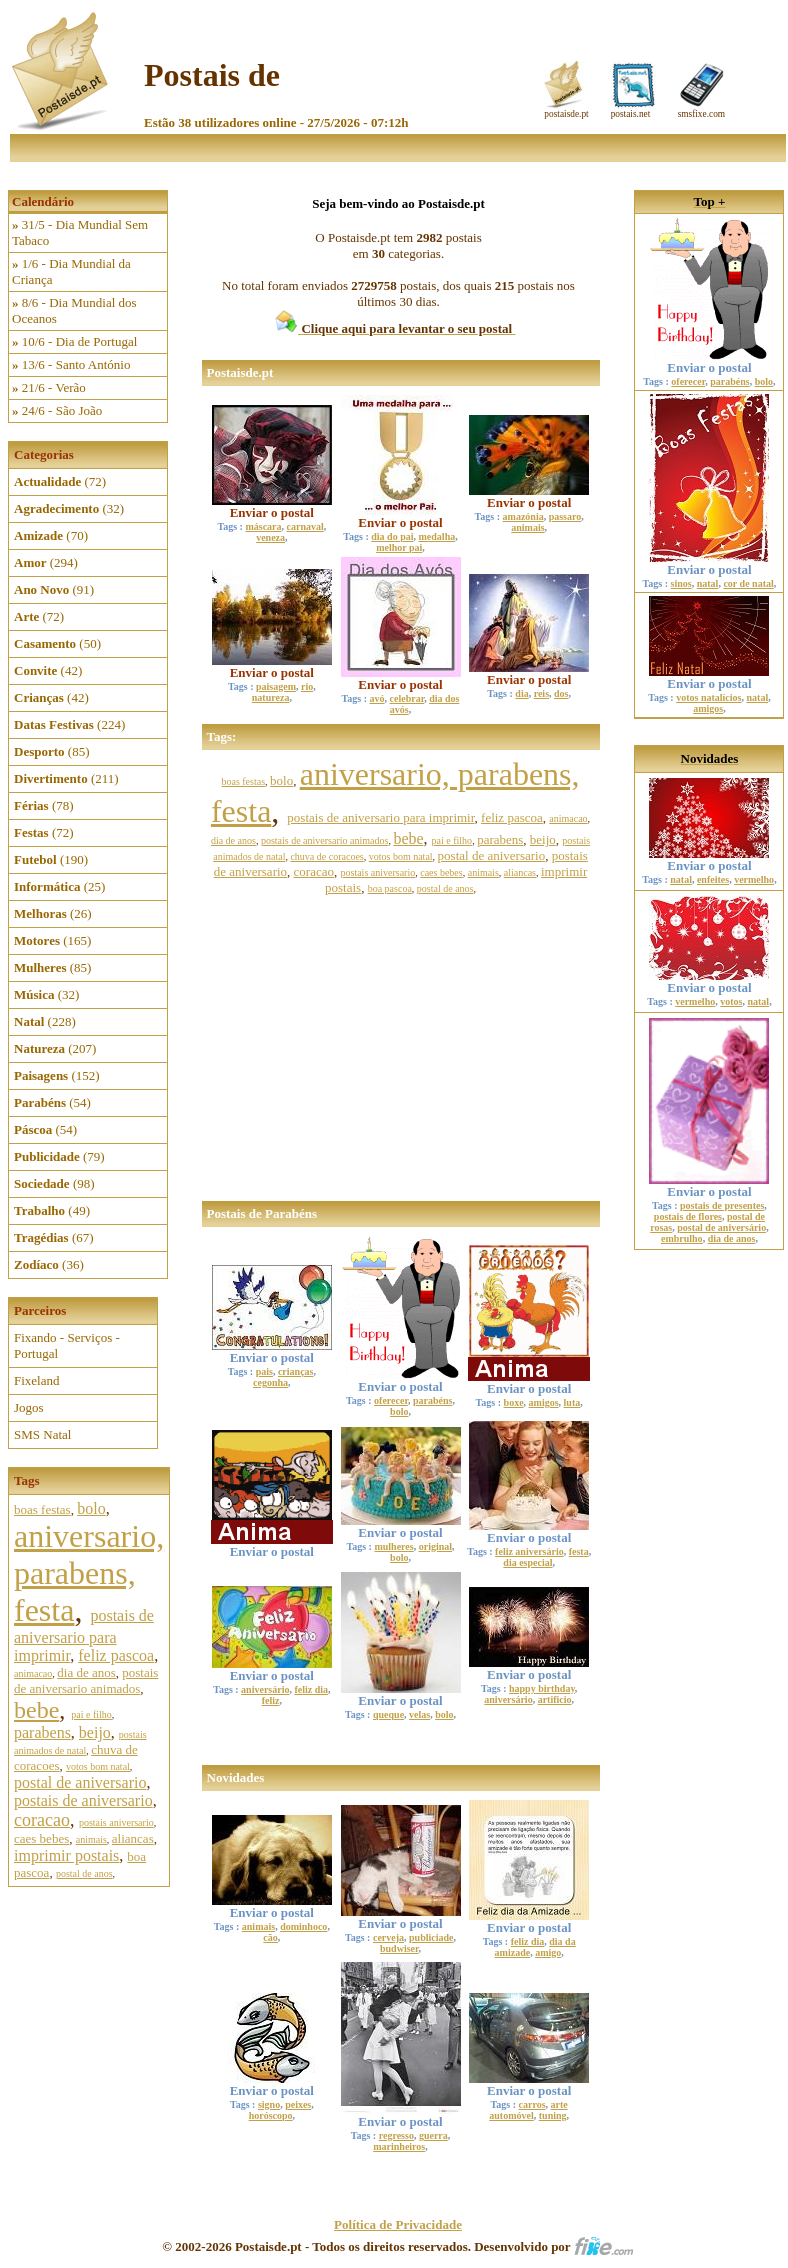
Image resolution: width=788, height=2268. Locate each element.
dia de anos (86, 1672)
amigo (548, 1952)
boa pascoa (390, 888)
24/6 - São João (57, 410)
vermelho (754, 879)
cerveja (388, 1937)
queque (388, 1714)
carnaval (305, 526)
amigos (544, 1402)
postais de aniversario (83, 1800)
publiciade (431, 1937)
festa (579, 1551)
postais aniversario (116, 1822)
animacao (33, 1673)
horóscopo (271, 2115)
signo (269, 2104)
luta (572, 1402)
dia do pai (392, 536)
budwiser (399, 1948)
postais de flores (688, 1216)
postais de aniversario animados (86, 1680)
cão (270, 1937)
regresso (396, 2135)
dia (521, 693)
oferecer (391, 1400)
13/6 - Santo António (71, 364)
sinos (681, 583)
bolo (91, 1508)
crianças (296, 1371)
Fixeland (37, 1380)
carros (532, 2104)
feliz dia (311, 1689)
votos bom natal (98, 1766)
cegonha (270, 1382)
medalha (437, 536)
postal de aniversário (721, 1227)
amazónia (523, 516)
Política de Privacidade (398, 2224)
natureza (271, 697)
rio (307, 686)
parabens (42, 1732)
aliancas (133, 1838)
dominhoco (303, 1926)
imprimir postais (66, 1855)
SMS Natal (42, 1434)
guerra (433, 2135)
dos (561, 693)
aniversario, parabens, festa (89, 1573)
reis (541, 693)
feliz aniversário (529, 1551)
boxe (514, 1402)
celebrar (407, 698)
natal (708, 583)
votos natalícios (708, 697)
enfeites (713, 879)
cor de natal (748, 583)
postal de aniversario (80, 1782)
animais (91, 1839)
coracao (42, 1820)
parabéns (432, 1400)
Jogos (29, 1407)
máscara (263, 526)
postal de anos (84, 1873)
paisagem (276, 686)
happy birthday (542, 1688)
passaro (565, 516)
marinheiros (399, 2146)
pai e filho (91, 1714)
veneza (270, 537)
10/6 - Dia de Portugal (74, 341)
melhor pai (399, 547)
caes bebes (41, 1838)
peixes (298, 2104)
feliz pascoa (116, 1655)
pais (264, 1371)
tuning (553, 2115)
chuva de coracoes (326, 856)
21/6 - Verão (49, 387)
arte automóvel (528, 2110)
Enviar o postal (272, 506)
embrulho (682, 1238)
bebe (36, 1710)
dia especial (527, 1562)
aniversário (265, 1689)
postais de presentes (722, 1205)
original (435, 1546)
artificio (555, 1699)
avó (377, 698)
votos (731, 1001)
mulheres (393, 1546)
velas (419, 1714)
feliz (271, 1700)
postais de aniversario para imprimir (84, 1635)
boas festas (42, 1509)
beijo (95, 1732)
